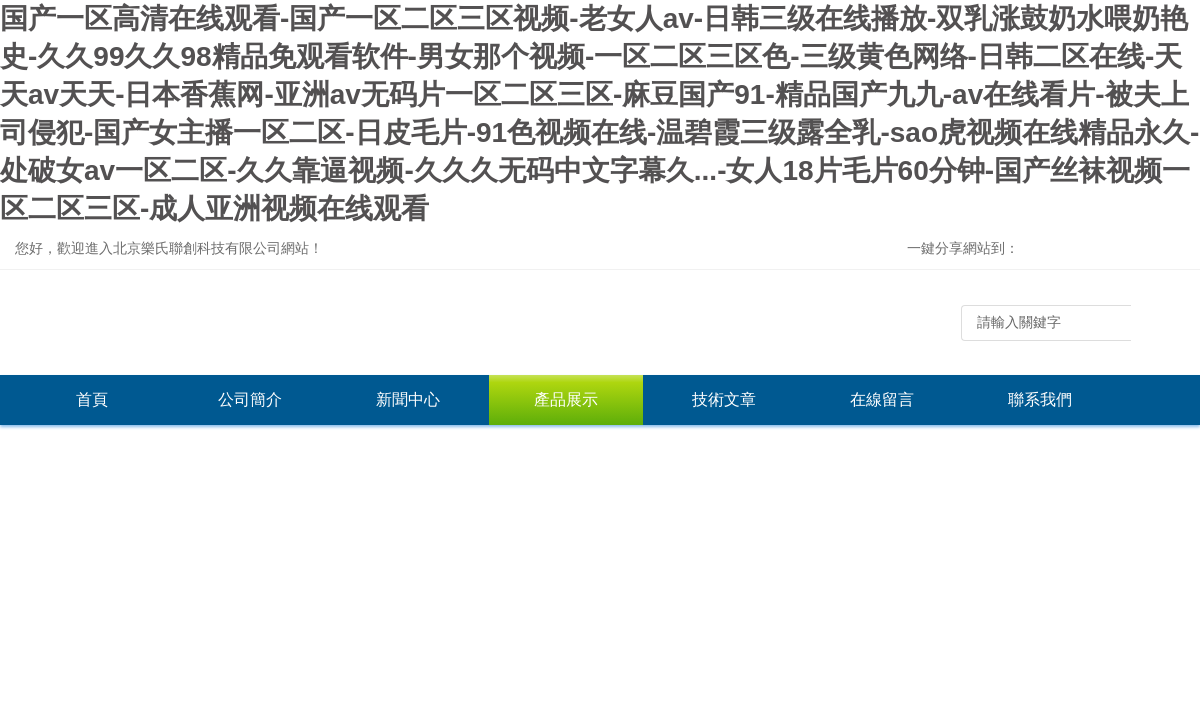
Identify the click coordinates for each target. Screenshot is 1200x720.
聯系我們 (1040, 399)
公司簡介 (250, 399)
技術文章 (724, 399)
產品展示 (566, 399)
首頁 (92, 399)
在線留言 (882, 399)
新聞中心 (408, 399)
